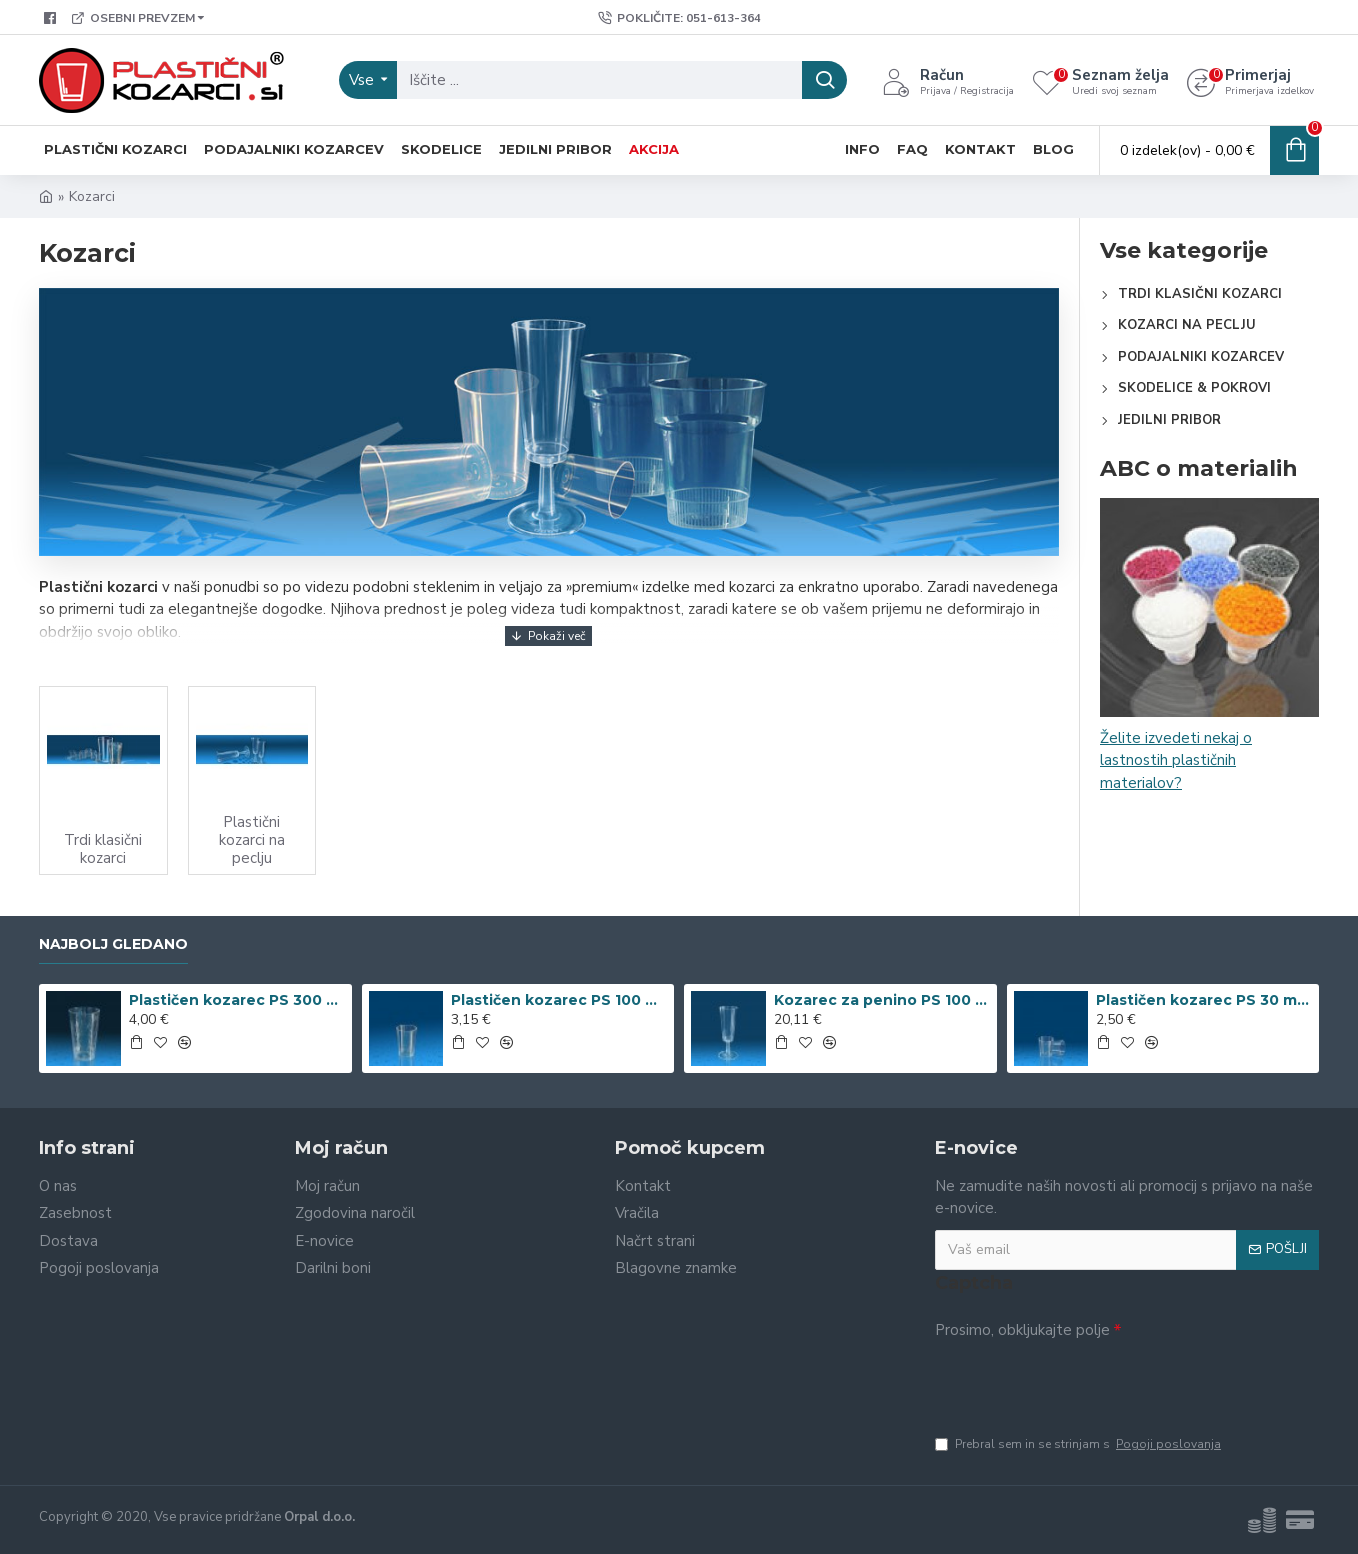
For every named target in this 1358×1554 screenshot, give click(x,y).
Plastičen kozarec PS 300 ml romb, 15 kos (237, 1000)
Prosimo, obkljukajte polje (1022, 1330)
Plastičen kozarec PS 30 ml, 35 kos (1204, 1000)
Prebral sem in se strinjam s (1079, 1444)
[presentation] (1075, 1382)
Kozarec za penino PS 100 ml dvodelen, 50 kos (882, 1000)
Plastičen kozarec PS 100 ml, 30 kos (559, 1000)
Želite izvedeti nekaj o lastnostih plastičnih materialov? (1176, 760)
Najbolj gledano (113, 944)
